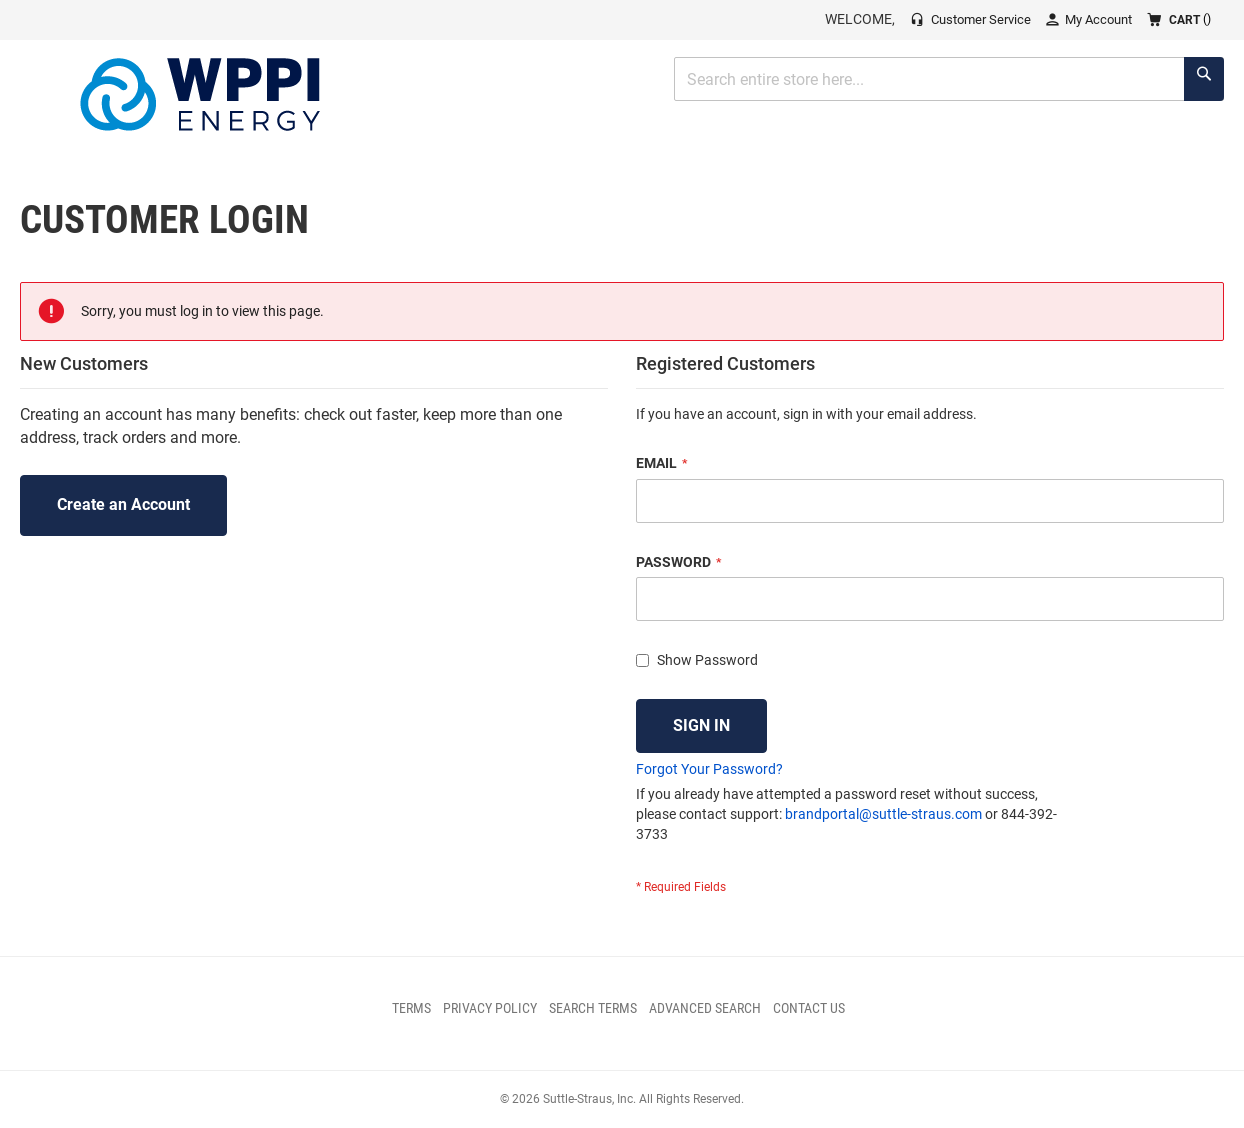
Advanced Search (705, 1008)
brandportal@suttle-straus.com (883, 814)
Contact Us (809, 1008)
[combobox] (949, 79)
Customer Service (981, 19)
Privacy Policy (490, 1008)
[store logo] (200, 94)
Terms (411, 1008)
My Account (1098, 19)
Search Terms (593, 1008)
